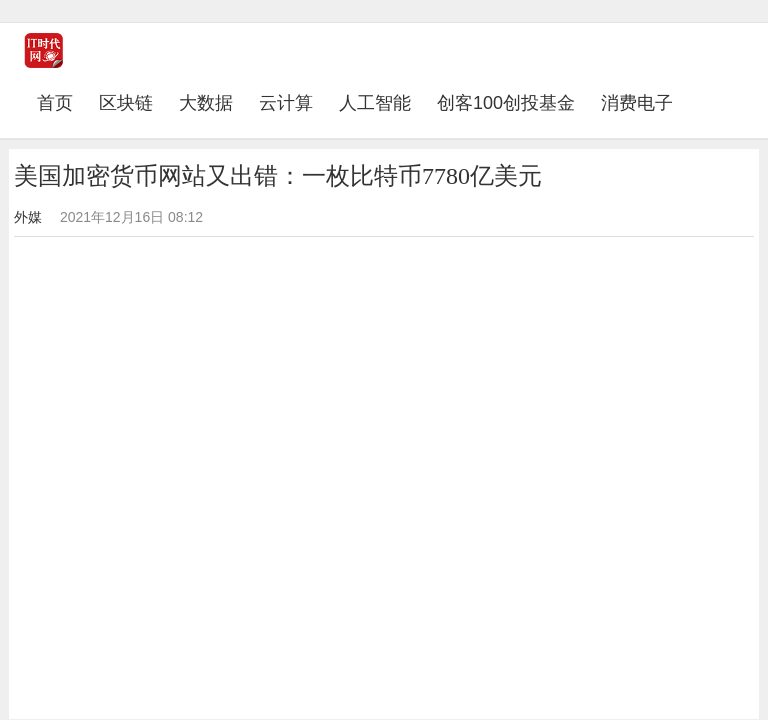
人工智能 (375, 103)
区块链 (126, 103)
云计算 (286, 103)
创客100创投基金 (506, 103)
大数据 (206, 103)
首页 (61, 102)
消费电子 (637, 103)
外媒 (28, 217)
